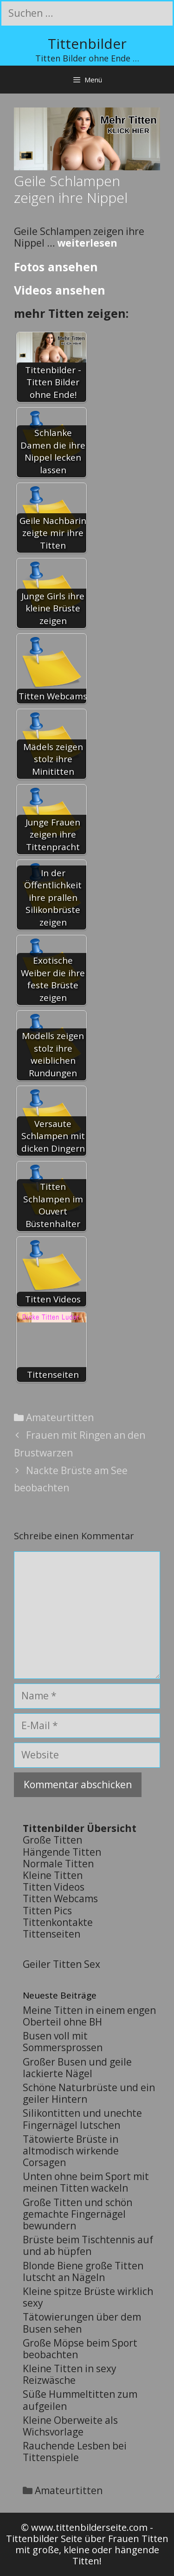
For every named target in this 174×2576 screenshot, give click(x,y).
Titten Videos (53, 1886)
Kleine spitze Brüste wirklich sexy (88, 2297)
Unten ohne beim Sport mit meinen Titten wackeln (86, 2182)
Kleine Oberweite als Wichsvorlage (70, 2426)
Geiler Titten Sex (61, 1964)
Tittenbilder (87, 43)
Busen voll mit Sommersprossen (63, 2041)
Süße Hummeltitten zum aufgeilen (80, 2400)
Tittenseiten (51, 1933)
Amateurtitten (60, 1417)
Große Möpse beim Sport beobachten (80, 2348)
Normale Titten (58, 1863)
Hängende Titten (62, 1851)
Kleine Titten (53, 1875)
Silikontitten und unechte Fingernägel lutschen (82, 2118)
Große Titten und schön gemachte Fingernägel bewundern (77, 2214)
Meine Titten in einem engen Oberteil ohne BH (89, 2016)
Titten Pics (47, 1910)
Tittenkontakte (58, 1922)
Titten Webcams (60, 1898)
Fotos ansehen (56, 267)
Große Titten (52, 1839)
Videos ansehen (59, 290)
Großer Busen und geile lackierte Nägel (77, 2067)
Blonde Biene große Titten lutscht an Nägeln (83, 2271)
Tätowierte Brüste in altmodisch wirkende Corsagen (71, 2151)
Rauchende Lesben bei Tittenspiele (75, 2451)
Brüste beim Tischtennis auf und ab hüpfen (88, 2245)
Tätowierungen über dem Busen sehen (82, 2322)
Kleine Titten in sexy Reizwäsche (69, 2374)
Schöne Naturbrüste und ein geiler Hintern (89, 2093)
